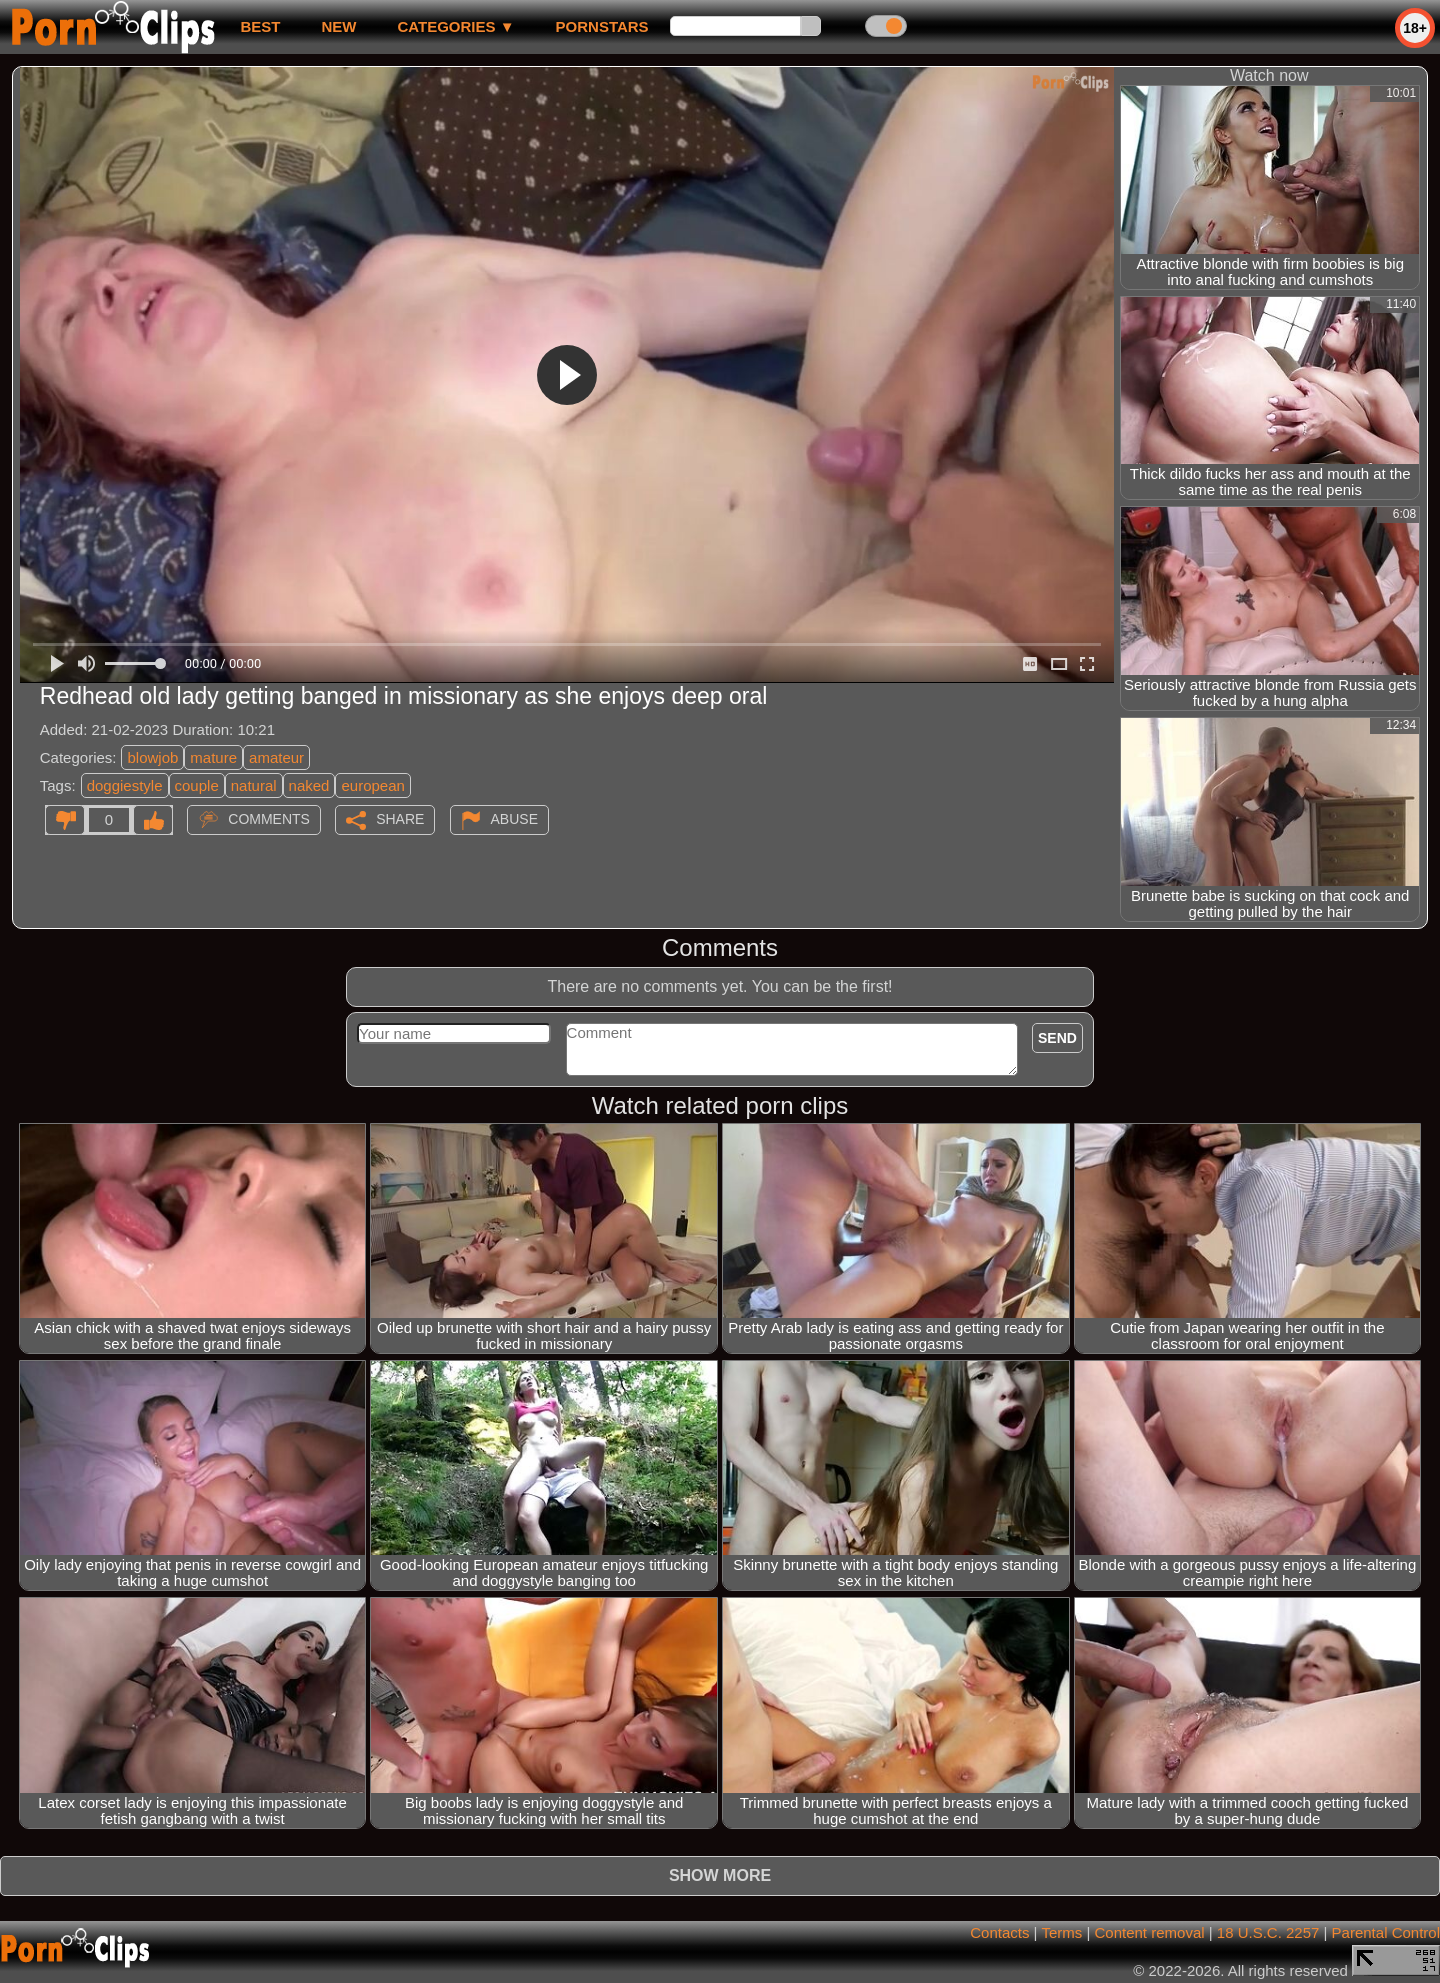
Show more (720, 1875)
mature (213, 757)
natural (254, 785)
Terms (1061, 1932)
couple (197, 785)
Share (400, 819)
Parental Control (1386, 1932)
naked (309, 785)
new (338, 26)
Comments (269, 819)
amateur (276, 757)
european (372, 785)
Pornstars (602, 26)
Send (1057, 1038)
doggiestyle (125, 785)
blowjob (152, 757)
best (260, 26)
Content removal (1150, 1932)
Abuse (514, 819)
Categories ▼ (455, 26)
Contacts (999, 1932)
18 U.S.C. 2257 (1268, 1932)
